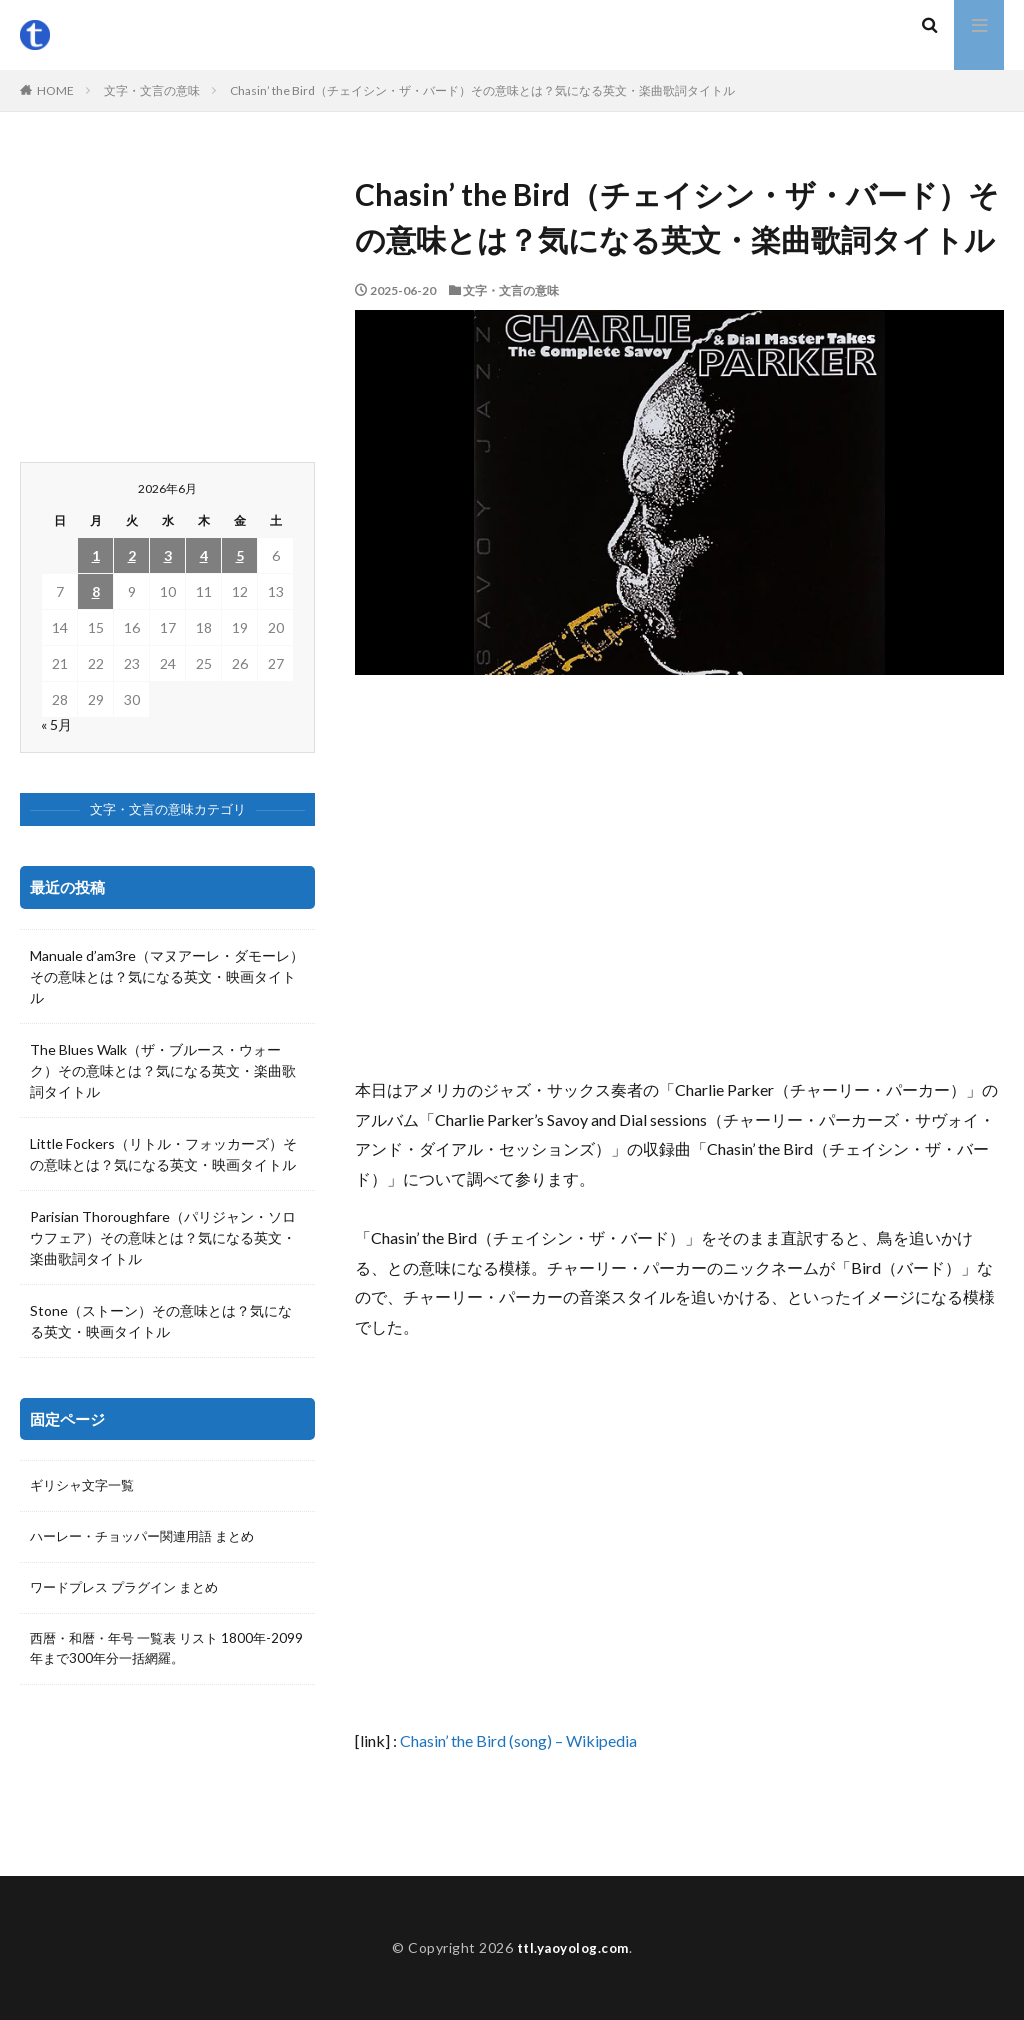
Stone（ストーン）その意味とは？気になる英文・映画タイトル (161, 1321)
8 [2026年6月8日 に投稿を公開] (96, 591)
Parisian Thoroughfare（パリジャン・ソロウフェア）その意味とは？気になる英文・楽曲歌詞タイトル (163, 1237)
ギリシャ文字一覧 (86, 1486)
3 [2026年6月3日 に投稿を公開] (168, 555)
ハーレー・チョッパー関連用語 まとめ (150, 1538)
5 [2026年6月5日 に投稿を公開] (240, 555)
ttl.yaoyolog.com (573, 1947)
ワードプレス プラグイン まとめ (131, 1590)
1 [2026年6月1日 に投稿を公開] (96, 555)
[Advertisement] (679, 875)
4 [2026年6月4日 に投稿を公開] (204, 555)
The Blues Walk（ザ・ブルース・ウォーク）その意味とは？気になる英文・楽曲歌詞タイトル (163, 1070)
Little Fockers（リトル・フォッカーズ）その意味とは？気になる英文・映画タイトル (163, 1154)
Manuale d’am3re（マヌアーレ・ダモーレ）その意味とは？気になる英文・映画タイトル (167, 976)
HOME (55, 90)
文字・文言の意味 (152, 90)
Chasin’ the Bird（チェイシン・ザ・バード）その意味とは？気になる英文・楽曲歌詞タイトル (482, 90)
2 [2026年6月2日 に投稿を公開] (132, 555)
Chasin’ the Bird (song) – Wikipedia (518, 1740)
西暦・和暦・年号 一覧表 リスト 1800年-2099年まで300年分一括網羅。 (148, 1653)
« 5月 (56, 724)
